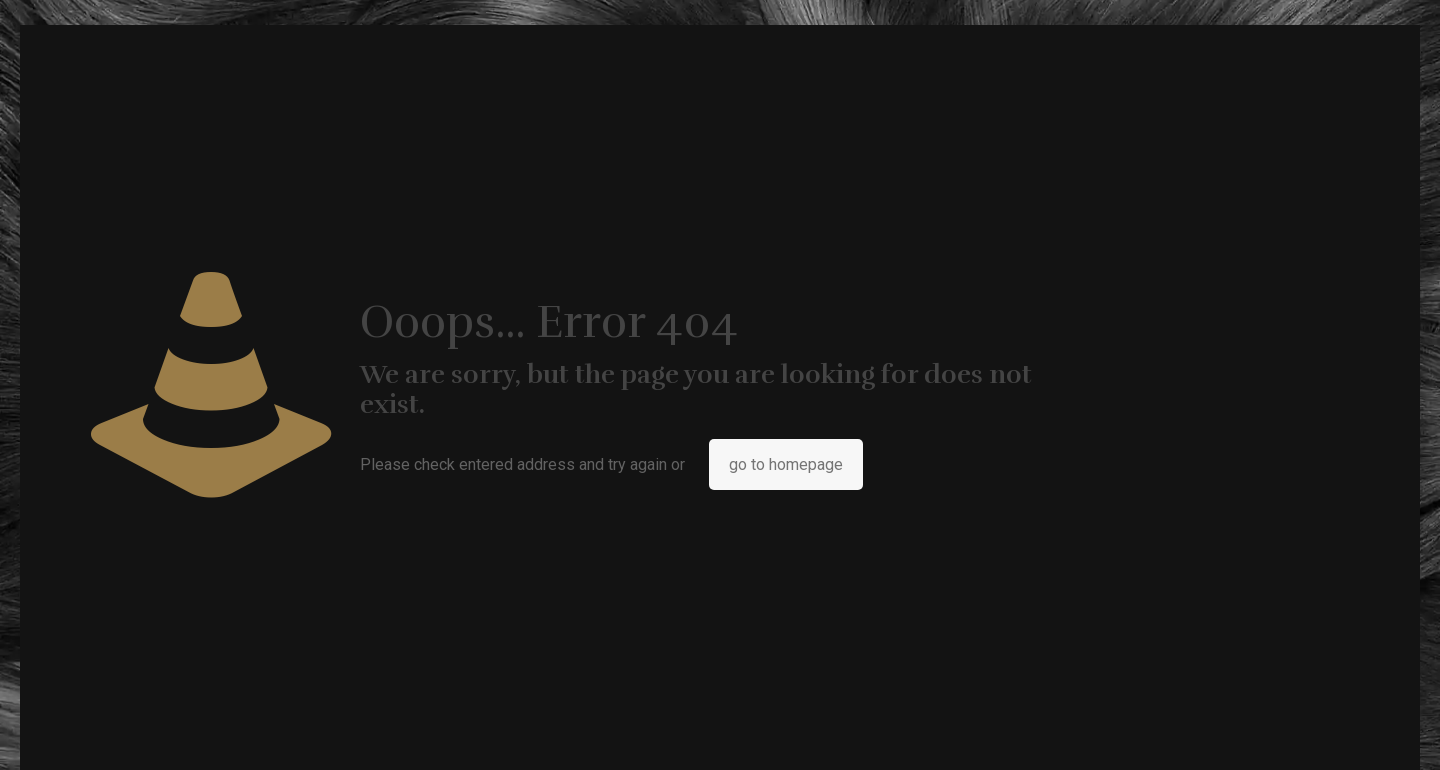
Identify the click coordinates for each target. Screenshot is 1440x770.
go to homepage (786, 464)
